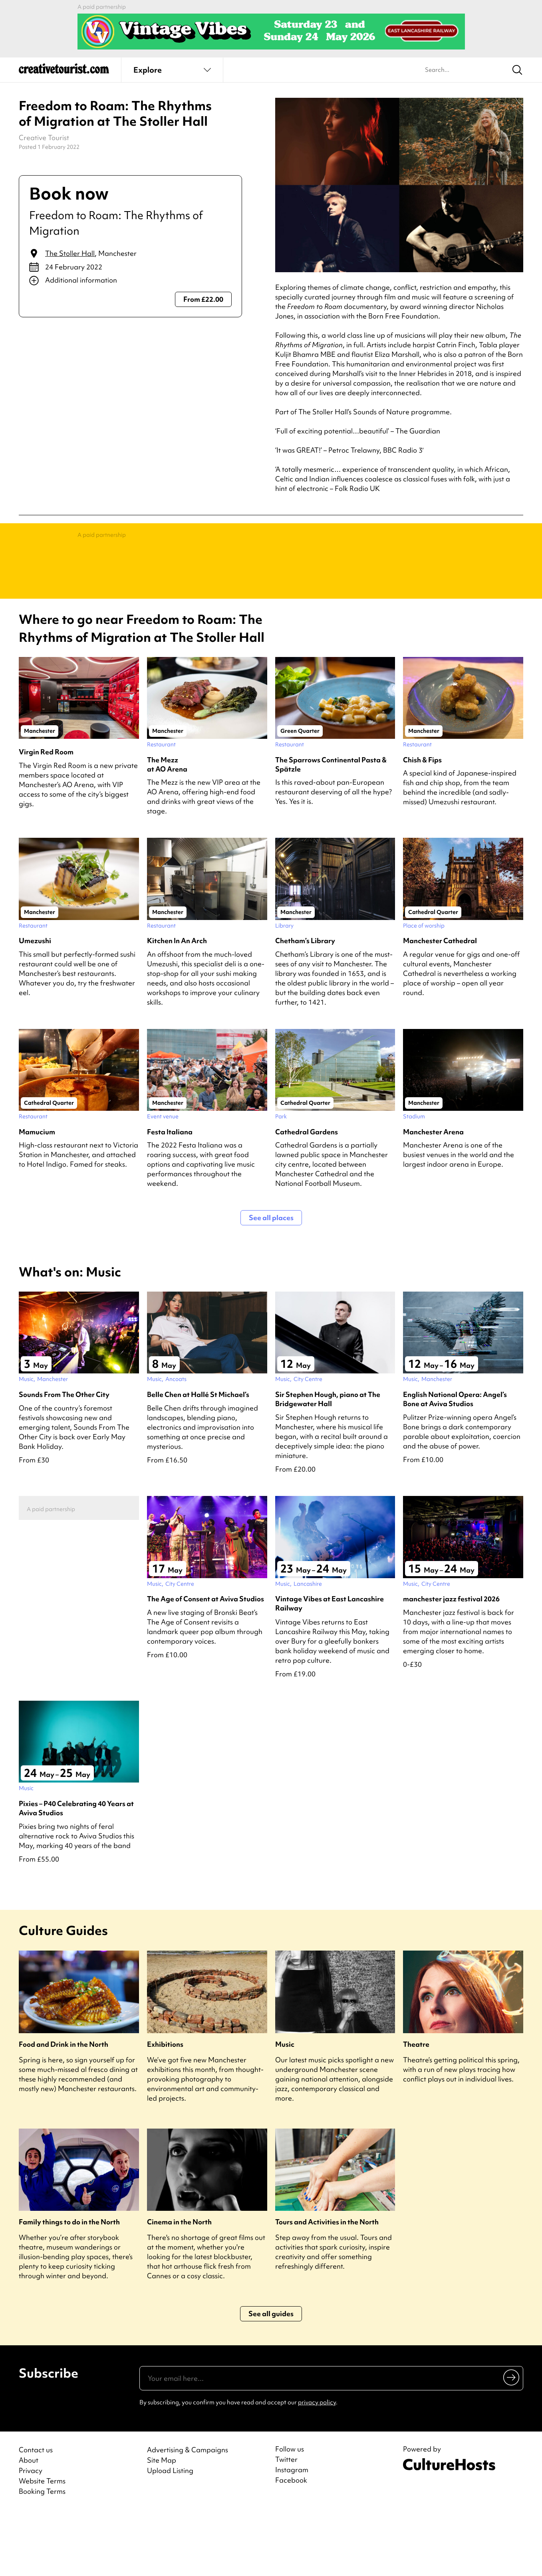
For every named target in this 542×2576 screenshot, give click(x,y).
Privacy (30, 2534)
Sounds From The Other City (64, 1458)
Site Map (161, 2524)
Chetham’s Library (305, 1004)
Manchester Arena (433, 1195)
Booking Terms (42, 2555)
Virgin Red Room (46, 815)
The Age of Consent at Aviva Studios (205, 1662)
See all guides (271, 2377)
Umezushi (35, 1004)
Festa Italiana (170, 1195)
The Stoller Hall (70, 253)
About (28, 2524)
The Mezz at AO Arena (167, 828)
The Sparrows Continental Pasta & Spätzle (331, 828)
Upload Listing (170, 2534)
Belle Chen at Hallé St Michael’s (198, 1458)
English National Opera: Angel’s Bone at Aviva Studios (455, 1463)
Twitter (286, 2523)
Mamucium (37, 1195)
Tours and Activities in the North (327, 2285)
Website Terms (42, 2544)
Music (284, 2108)
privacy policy (317, 2466)
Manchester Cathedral (440, 1004)
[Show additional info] (130, 280)
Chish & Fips (422, 823)
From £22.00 (203, 299)
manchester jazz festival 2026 (451, 1662)
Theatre (416, 2108)
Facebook (291, 2544)
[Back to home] (64, 72)
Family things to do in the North (69, 2285)
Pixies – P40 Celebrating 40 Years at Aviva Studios (76, 1872)
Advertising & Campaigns (187, 2513)
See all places (271, 1281)
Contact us (36, 2513)
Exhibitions (165, 2108)
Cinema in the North (179, 2285)
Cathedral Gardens (306, 1195)
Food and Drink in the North (63, 2108)
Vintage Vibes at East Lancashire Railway (329, 1667)
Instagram (291, 2533)
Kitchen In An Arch (177, 1004)
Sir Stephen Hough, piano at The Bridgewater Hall (327, 1463)
